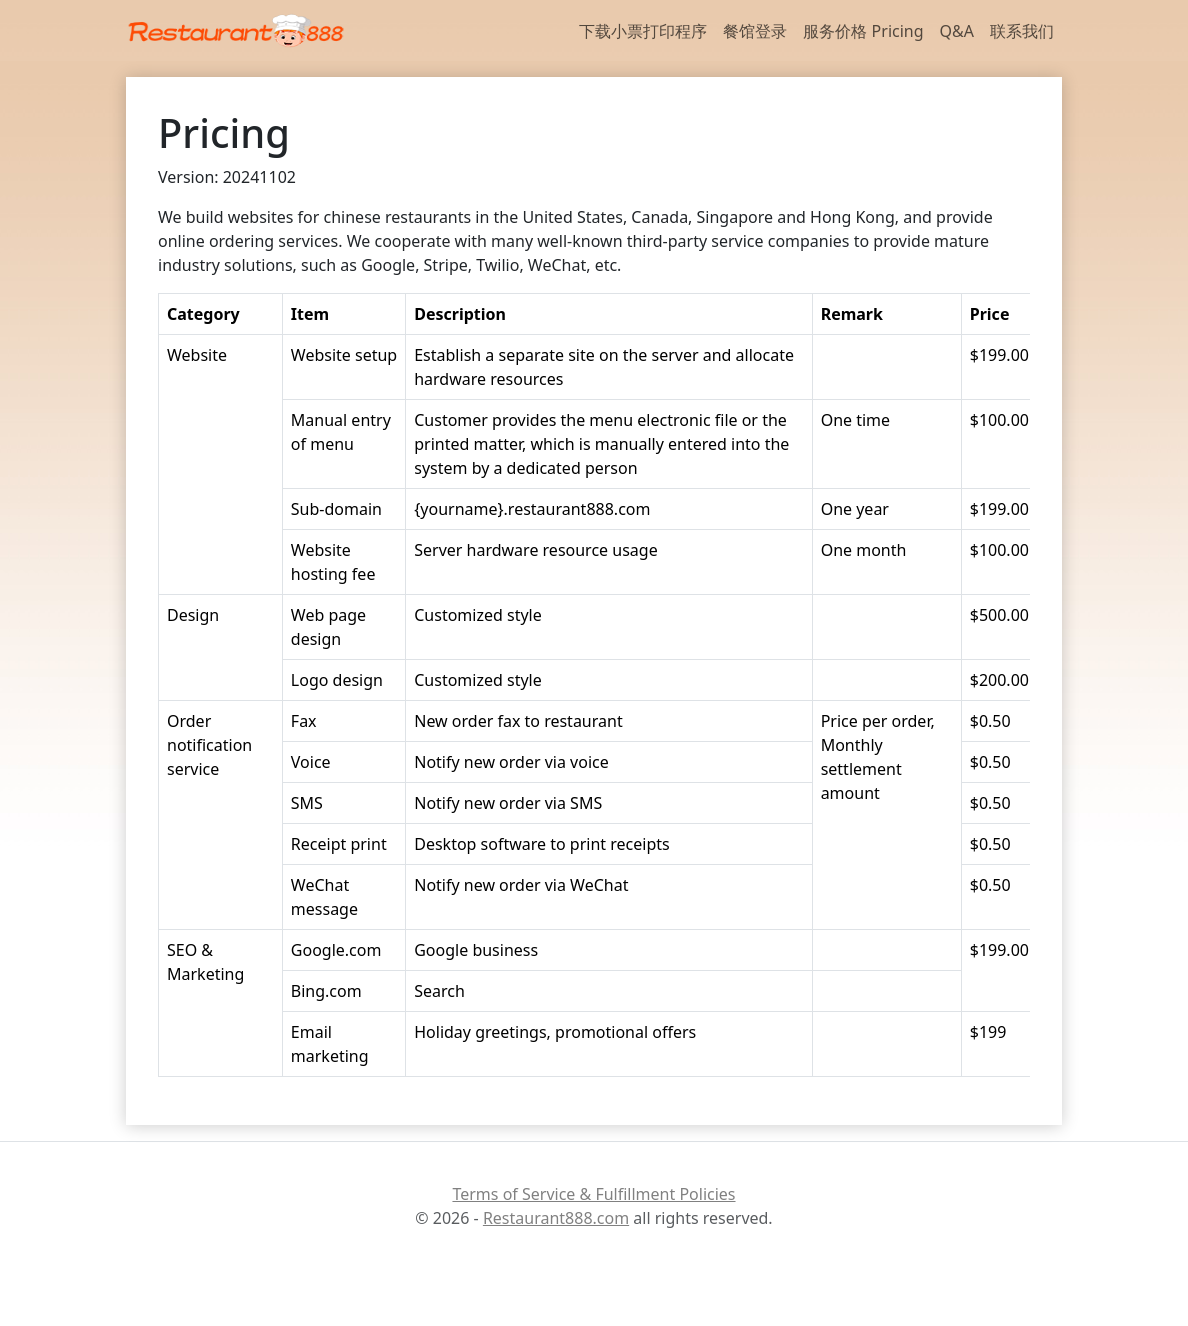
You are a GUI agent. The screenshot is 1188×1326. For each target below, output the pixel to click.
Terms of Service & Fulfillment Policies (593, 1194)
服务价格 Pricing (863, 31)
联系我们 (1022, 31)
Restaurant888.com (556, 1218)
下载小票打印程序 (643, 31)
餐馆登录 (755, 31)
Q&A (957, 31)
